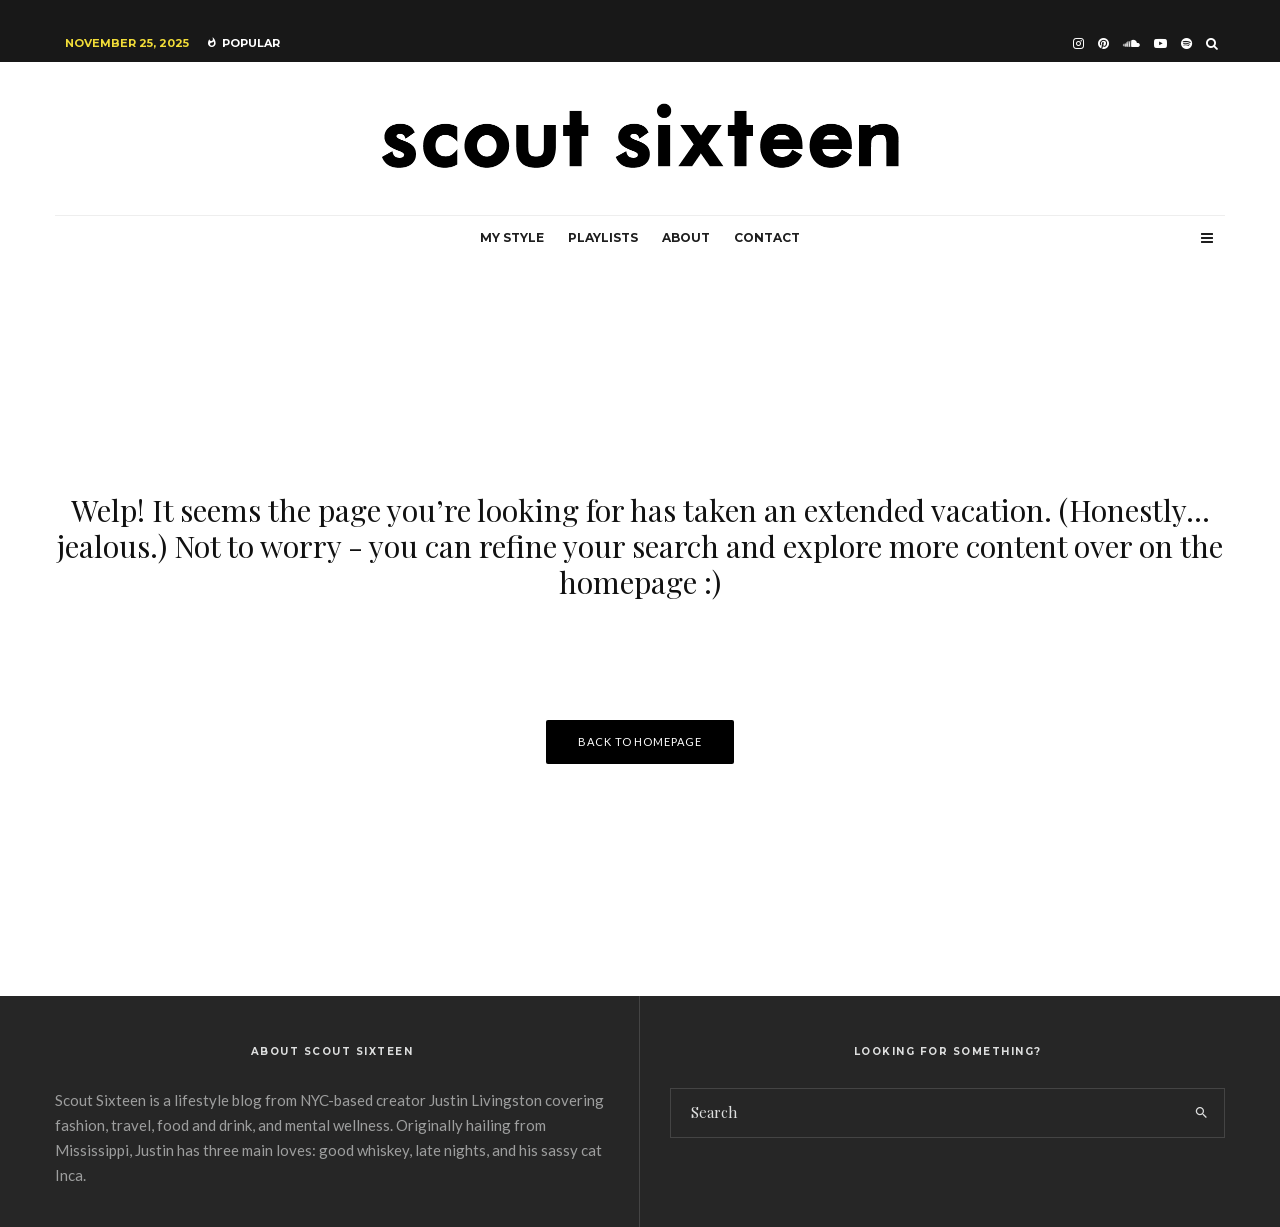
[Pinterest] (1103, 43)
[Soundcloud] (1131, 43)
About (686, 237)
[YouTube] (1160, 43)
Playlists (603, 237)
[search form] (925, 1113)
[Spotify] (1186, 43)
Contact (767, 237)
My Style (512, 237)
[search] (1201, 1113)
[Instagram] (1078, 43)
